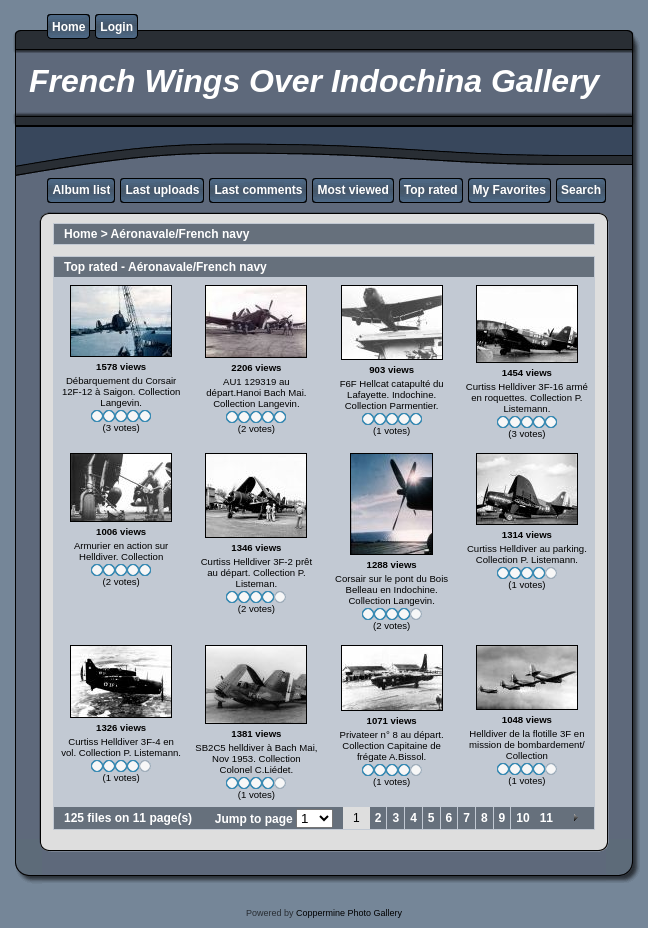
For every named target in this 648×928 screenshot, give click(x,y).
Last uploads (162, 190)
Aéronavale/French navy (180, 234)
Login (116, 27)
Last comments (258, 190)
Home (68, 27)
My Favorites (509, 190)
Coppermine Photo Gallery (349, 913)
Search (581, 190)
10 (522, 818)
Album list (81, 190)
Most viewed (352, 190)
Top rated (431, 190)
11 (546, 818)
